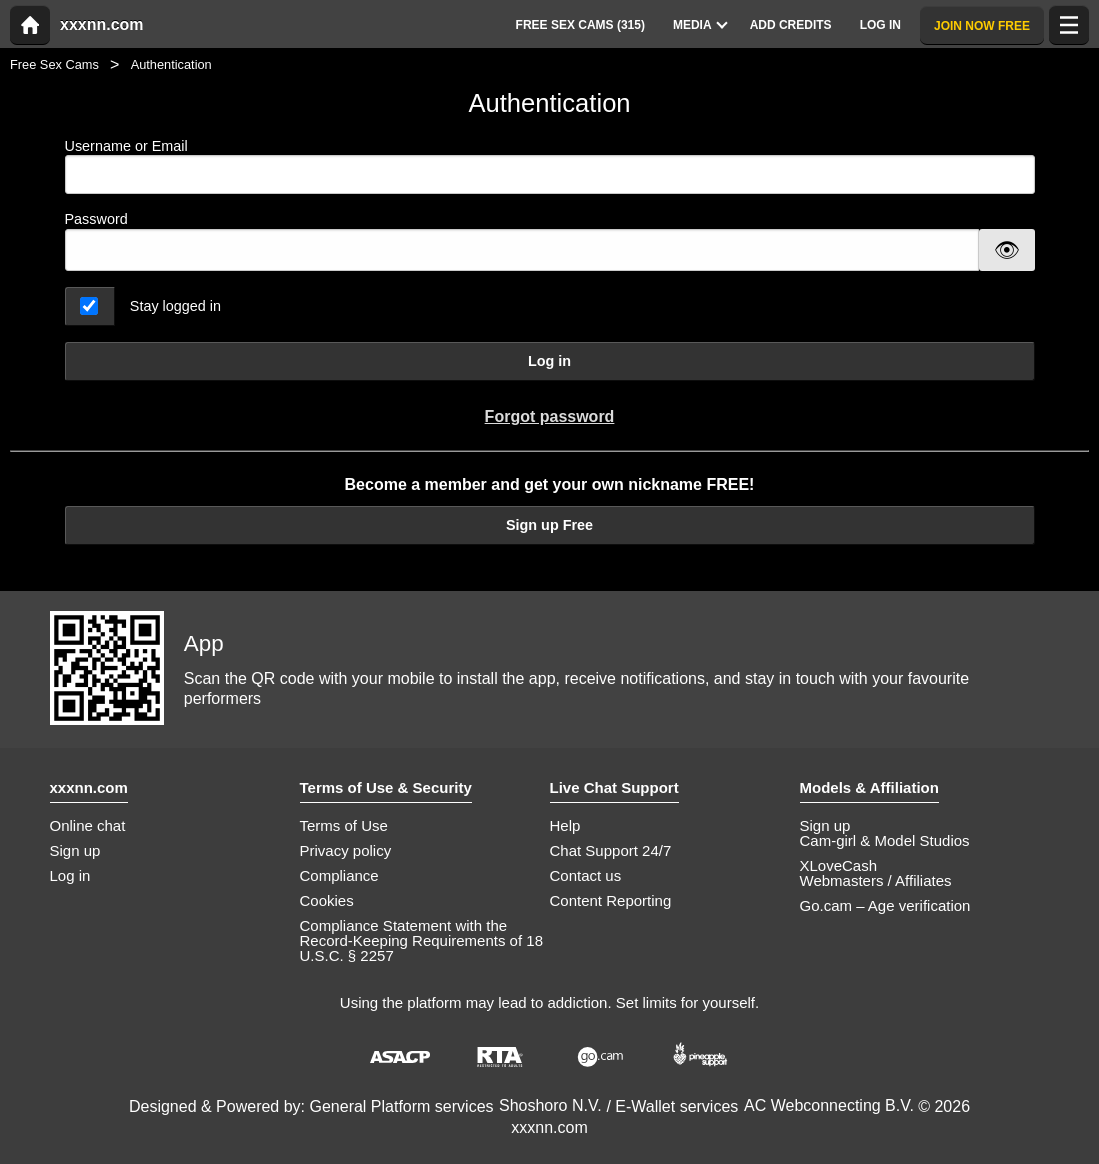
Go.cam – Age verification (885, 905)
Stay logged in (175, 306)
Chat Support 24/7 (611, 850)
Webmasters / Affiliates (876, 880)
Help (565, 825)
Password (96, 219)
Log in (549, 361)
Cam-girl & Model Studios (885, 840)
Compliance (339, 875)
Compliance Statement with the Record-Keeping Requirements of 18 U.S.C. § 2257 (421, 940)
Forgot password (550, 416)
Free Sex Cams (54, 64)
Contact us (586, 875)
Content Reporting (611, 900)
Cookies (327, 900)
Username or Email (550, 166)
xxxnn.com (102, 25)
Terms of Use (344, 825)
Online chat (88, 825)
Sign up (75, 850)
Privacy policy (346, 850)
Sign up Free (549, 525)
